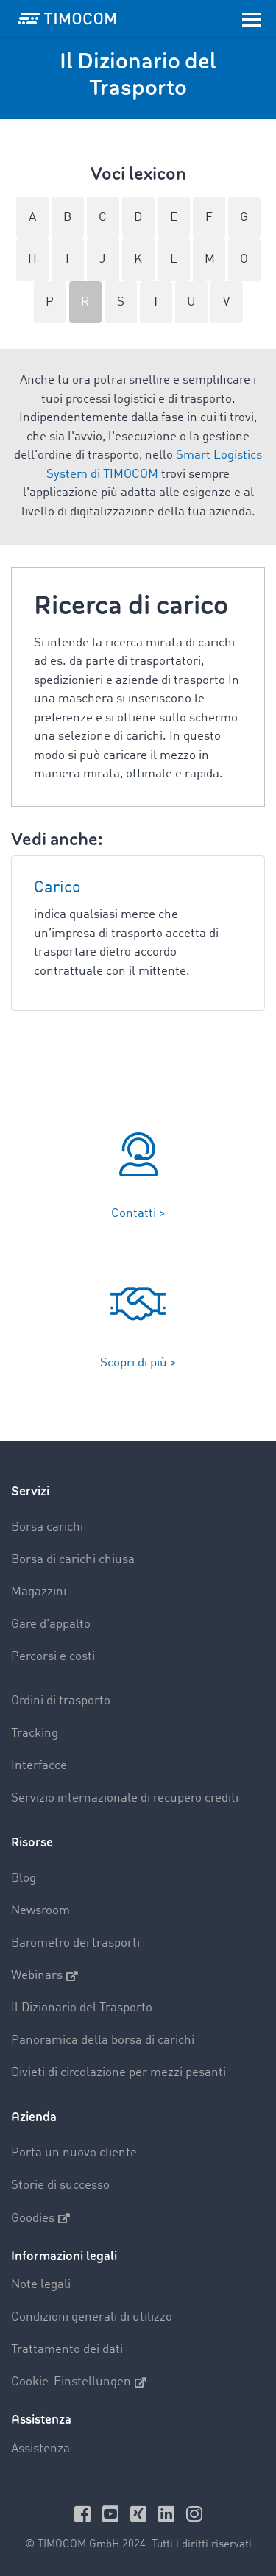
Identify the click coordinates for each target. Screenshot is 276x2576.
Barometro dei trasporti (75, 1943)
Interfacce (39, 1766)
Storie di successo (60, 2185)
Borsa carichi (47, 1527)
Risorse (32, 1842)
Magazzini (38, 1592)
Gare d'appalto (51, 1624)
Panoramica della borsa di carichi (102, 2040)
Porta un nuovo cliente (74, 2153)
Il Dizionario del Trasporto (81, 2008)
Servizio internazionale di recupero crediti (124, 1798)
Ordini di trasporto (60, 1701)
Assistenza (40, 2449)
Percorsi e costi (53, 1657)
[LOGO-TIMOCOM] (67, 18)
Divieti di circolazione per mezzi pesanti (118, 2073)
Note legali (41, 2285)
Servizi (30, 1491)
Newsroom (40, 1911)
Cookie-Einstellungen (78, 2382)
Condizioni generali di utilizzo (91, 2317)
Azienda (34, 2117)
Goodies (40, 2218)
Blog (23, 1878)
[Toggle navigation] (251, 18)
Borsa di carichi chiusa (73, 1559)
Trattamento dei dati (67, 2349)
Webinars (44, 1976)
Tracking (34, 1733)
